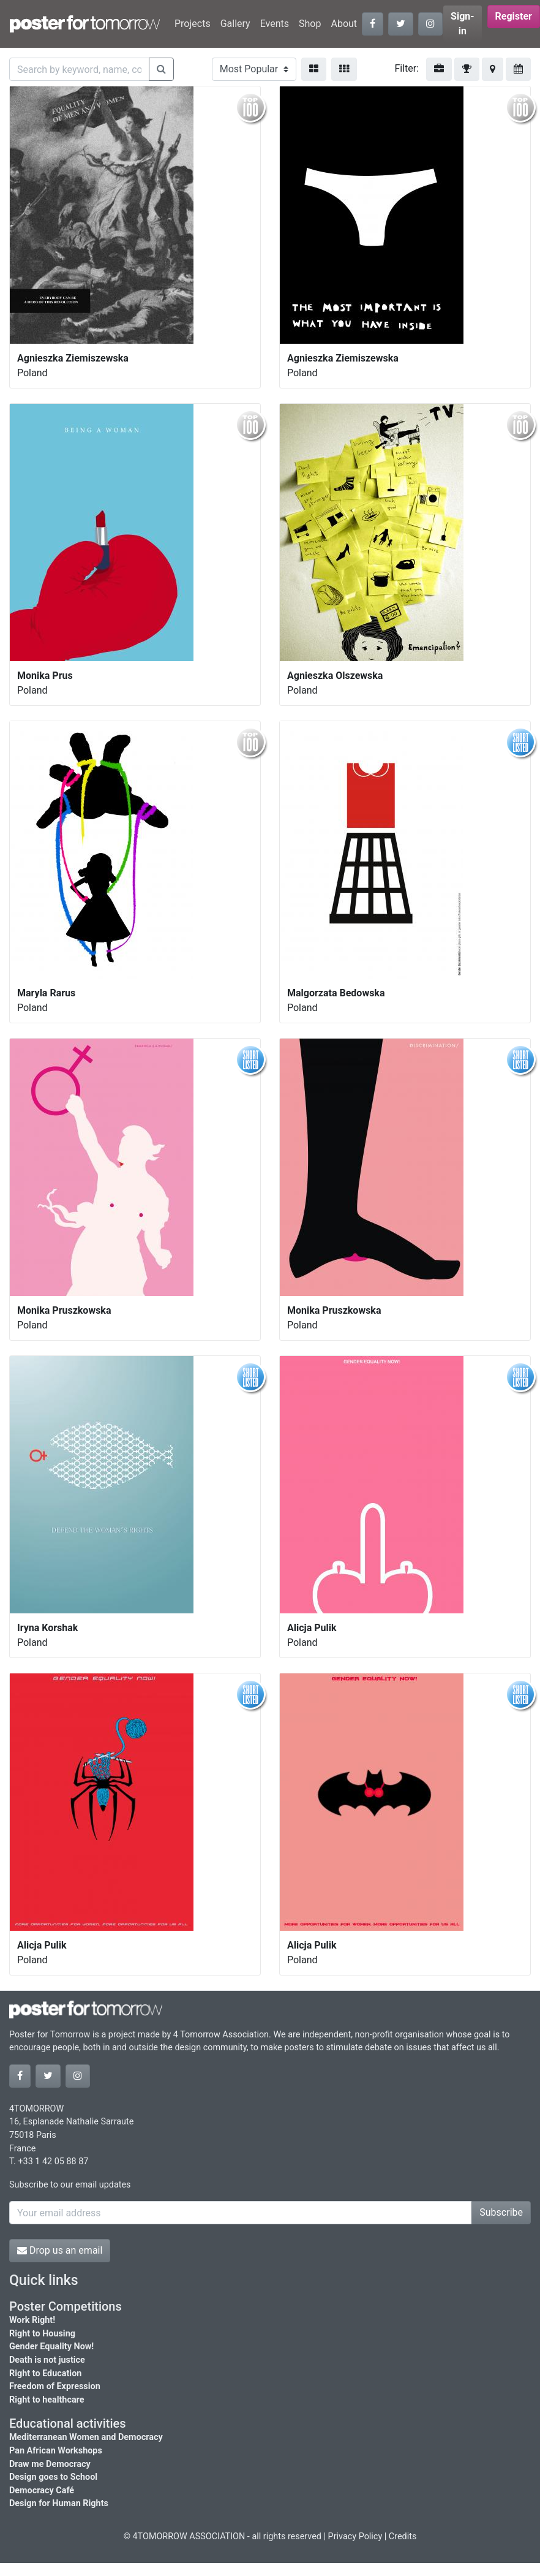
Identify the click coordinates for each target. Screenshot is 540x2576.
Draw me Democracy (50, 2464)
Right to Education (45, 2373)
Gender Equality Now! (51, 2346)
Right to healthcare (46, 2400)
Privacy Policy (355, 2536)
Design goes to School (53, 2477)
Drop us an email (59, 2250)
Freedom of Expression (54, 2386)
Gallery (235, 23)
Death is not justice (47, 2360)
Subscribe (501, 2212)
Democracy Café (41, 2490)
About (344, 23)
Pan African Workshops (55, 2450)
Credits (403, 2536)
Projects (192, 23)
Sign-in (462, 23)
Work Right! (32, 2320)
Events (274, 23)
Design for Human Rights (58, 2503)
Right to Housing (42, 2333)
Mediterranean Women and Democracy (86, 2437)
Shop (310, 23)
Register (513, 16)
